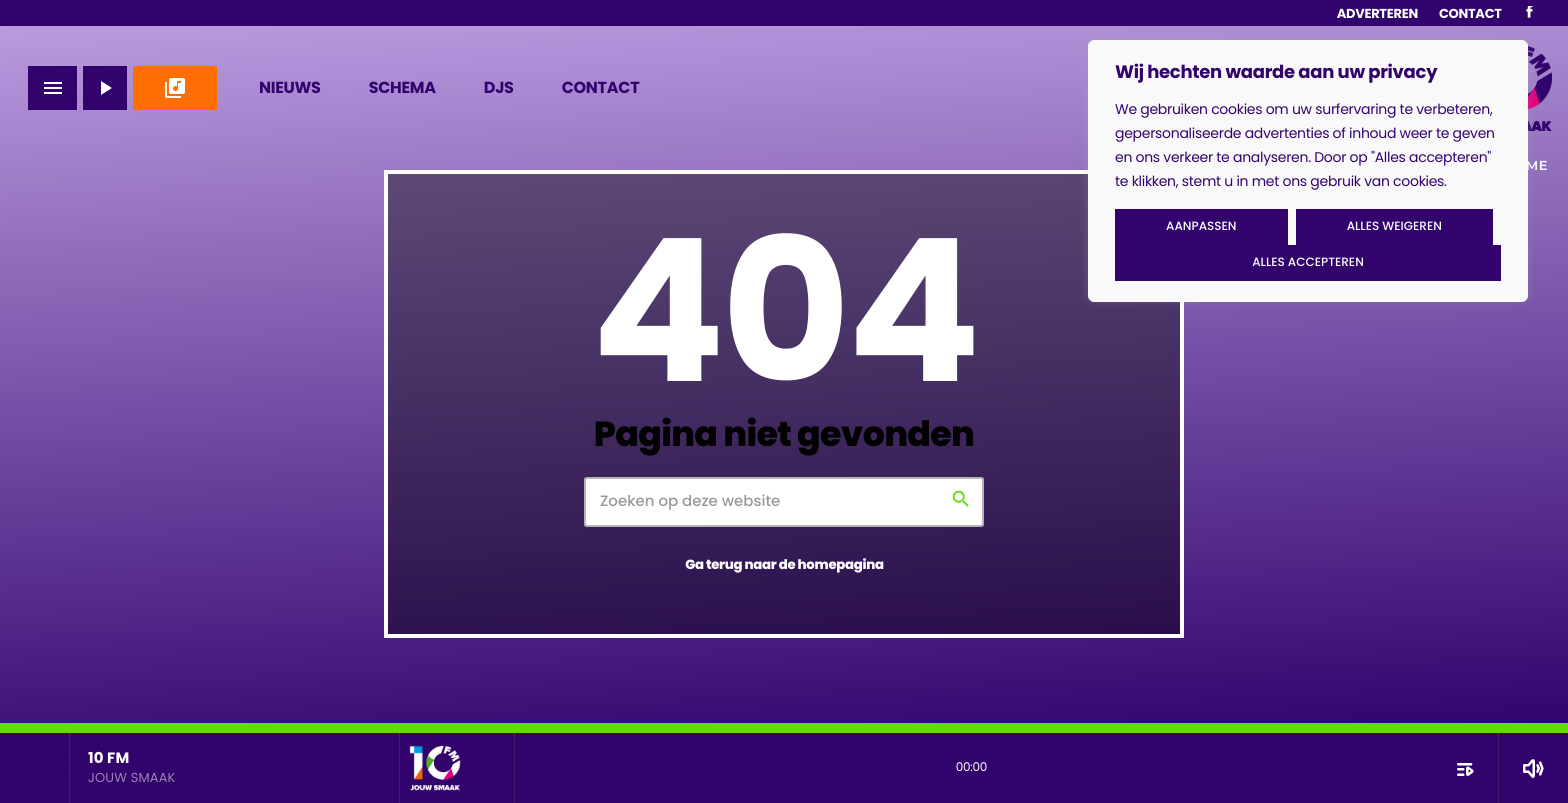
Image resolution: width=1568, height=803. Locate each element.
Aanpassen (1201, 226)
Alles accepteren (1308, 262)
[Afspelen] (105, 88)
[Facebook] (1529, 13)
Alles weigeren (1394, 226)
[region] (1308, 171)
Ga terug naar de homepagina (784, 564)
